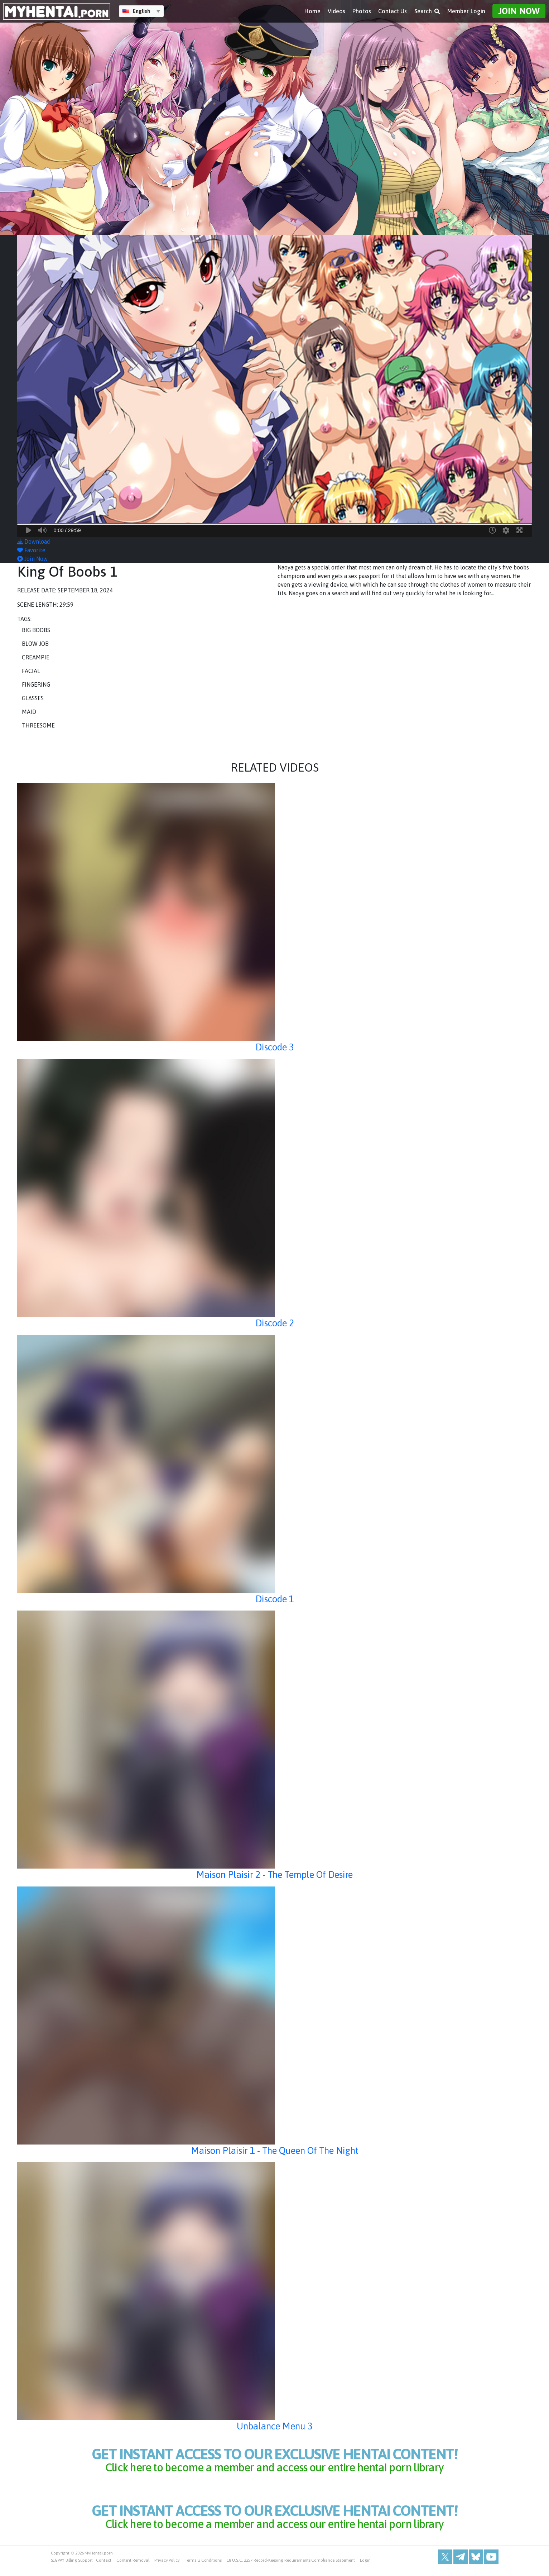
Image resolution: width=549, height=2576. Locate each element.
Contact (103, 2568)
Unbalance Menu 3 (274, 2426)
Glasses (33, 698)
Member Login (466, 11)
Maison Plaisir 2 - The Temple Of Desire (274, 1874)
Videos (336, 11)
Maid (29, 712)
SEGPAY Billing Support (72, 2568)
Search (427, 11)
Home (312, 11)
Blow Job (35, 643)
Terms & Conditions (203, 2568)
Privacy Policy (167, 2568)
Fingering (36, 684)
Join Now (519, 11)
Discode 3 (274, 1047)
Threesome (38, 725)
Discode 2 (274, 1322)
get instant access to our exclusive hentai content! (275, 2461)
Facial (31, 671)
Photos (361, 11)
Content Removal (132, 2568)
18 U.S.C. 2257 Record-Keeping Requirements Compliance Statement (291, 2568)
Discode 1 (274, 1598)
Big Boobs (36, 630)
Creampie (35, 657)
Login (365, 2568)
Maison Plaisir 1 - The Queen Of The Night (274, 2150)
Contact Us (392, 11)
